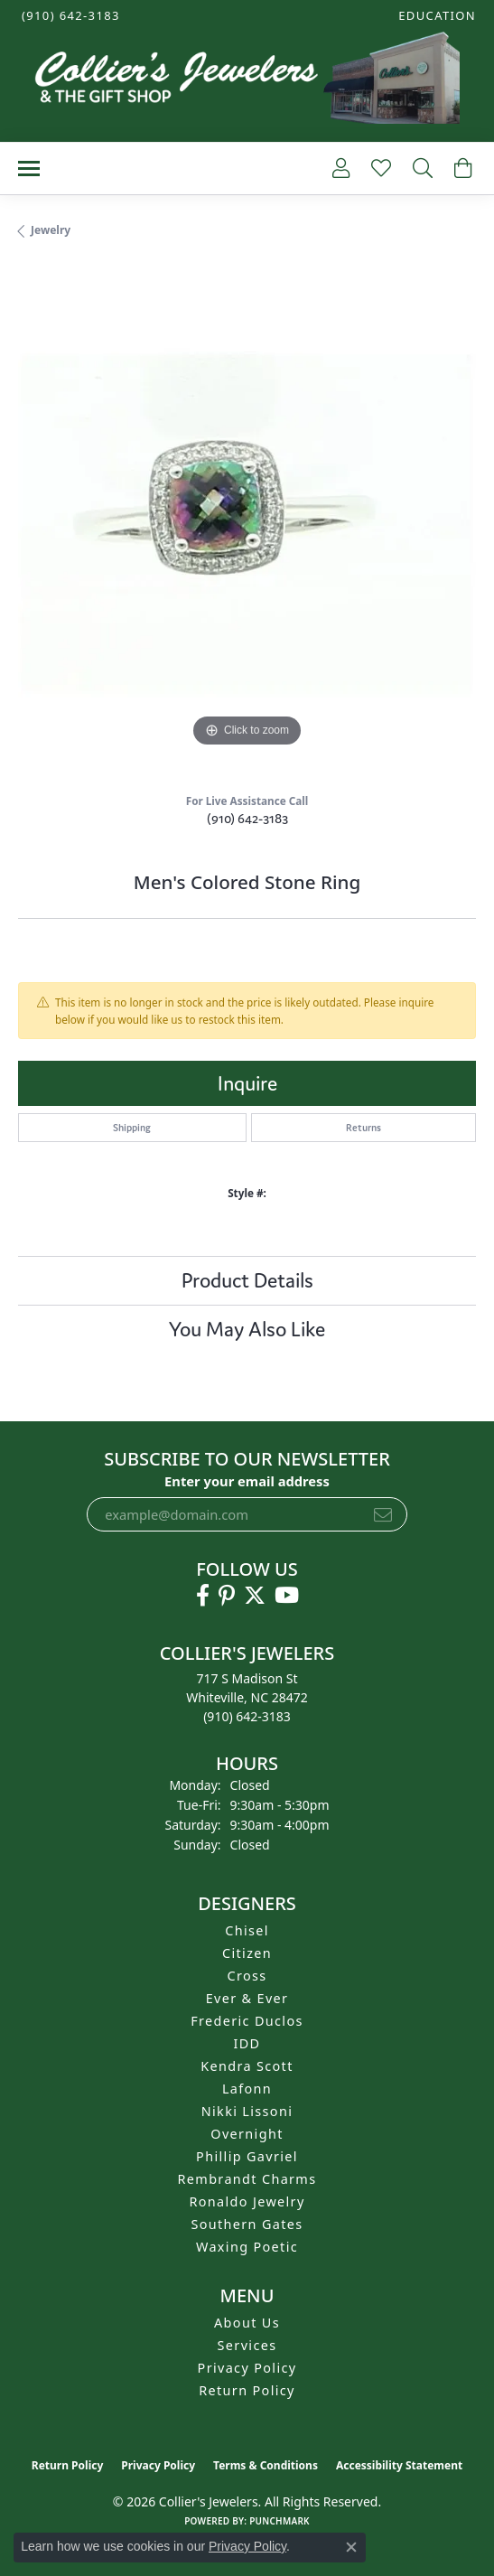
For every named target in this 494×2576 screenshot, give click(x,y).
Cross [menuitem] (246, 1975)
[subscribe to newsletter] (382, 1514)
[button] (435, 16)
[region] (247, 523)
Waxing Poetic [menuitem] (247, 2246)
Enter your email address (247, 1481)
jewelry (50, 230)
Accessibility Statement (399, 2465)
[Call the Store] (247, 1716)
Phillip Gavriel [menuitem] (247, 2156)
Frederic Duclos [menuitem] (247, 2020)
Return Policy (247, 2390)
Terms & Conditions (265, 2465)
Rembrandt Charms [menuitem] (247, 2178)
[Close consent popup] (351, 2547)
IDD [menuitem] (247, 2043)
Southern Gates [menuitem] (247, 2224)
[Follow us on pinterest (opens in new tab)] (227, 1595)
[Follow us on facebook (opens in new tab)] (203, 1595)
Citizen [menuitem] (247, 1953)
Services (247, 2345)
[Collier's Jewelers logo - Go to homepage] (247, 82)
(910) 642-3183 (247, 818)
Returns (363, 1127)
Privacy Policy (247, 2367)
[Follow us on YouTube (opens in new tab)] (287, 1595)
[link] (69, 16)
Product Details (247, 1280)
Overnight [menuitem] (246, 2133)
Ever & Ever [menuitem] (247, 1998)
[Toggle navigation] (29, 168)
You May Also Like (247, 1329)
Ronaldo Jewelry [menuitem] (246, 2201)
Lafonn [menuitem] (247, 2088)
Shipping (132, 1127)
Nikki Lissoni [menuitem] (247, 2111)
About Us (247, 2322)
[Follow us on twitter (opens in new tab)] (255, 1595)
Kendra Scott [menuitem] (246, 2066)
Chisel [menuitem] (247, 1930)
